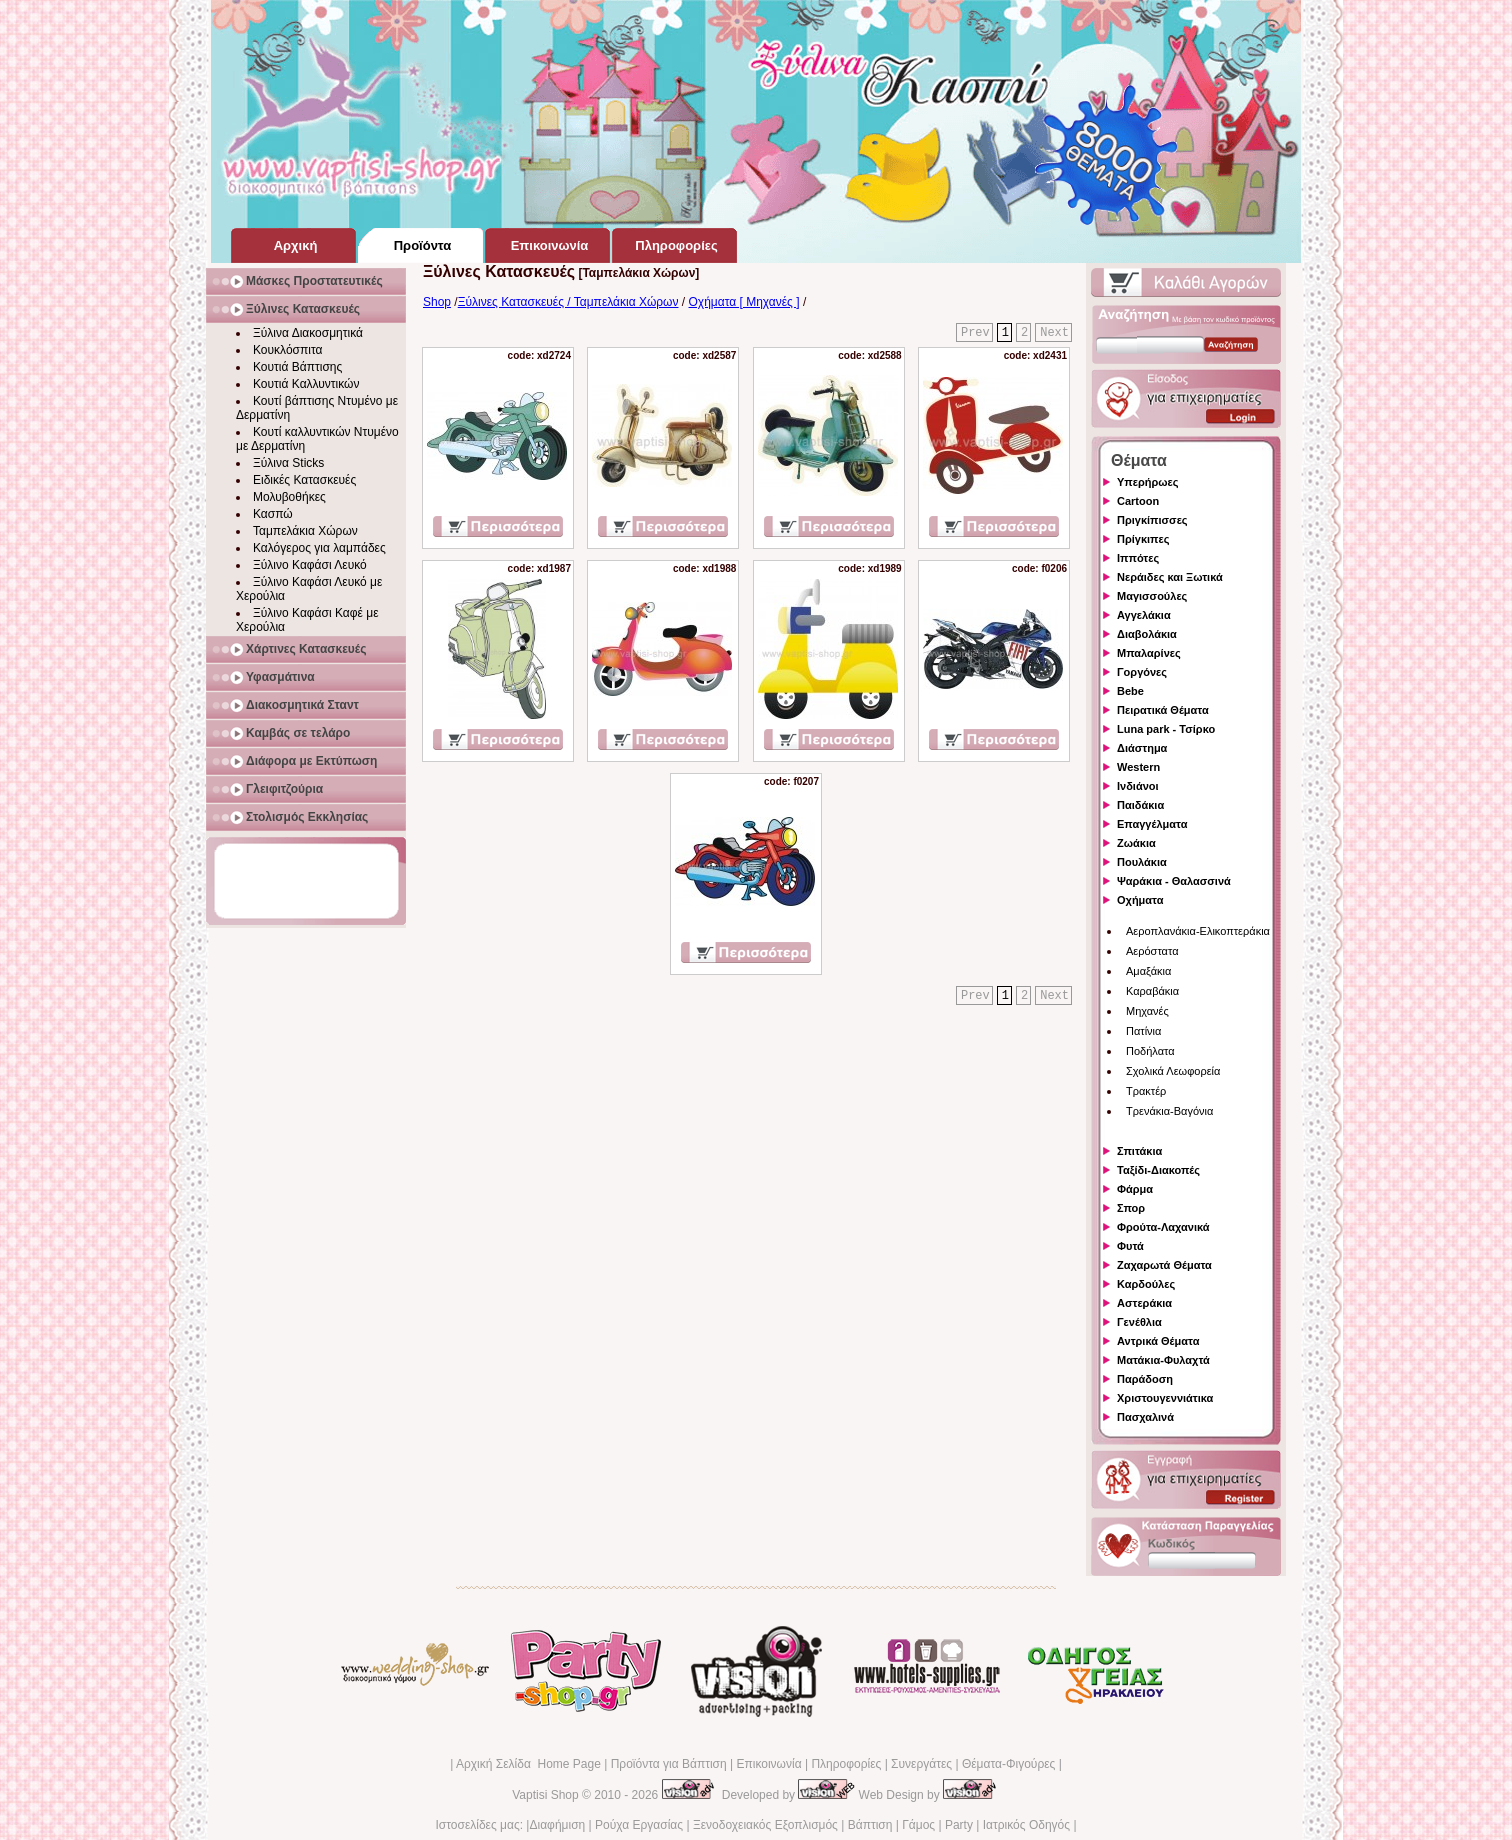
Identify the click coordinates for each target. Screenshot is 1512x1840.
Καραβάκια (1152, 991)
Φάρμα (1135, 1189)
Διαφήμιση (557, 1825)
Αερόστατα (1152, 951)
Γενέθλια (1139, 1322)
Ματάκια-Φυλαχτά (1163, 1360)
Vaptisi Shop (545, 1795)
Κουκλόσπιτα (287, 350)
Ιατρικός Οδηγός (1026, 1825)
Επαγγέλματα (1152, 824)
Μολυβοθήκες (289, 497)
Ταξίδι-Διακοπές (1158, 1170)
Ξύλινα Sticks (288, 463)
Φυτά (1130, 1246)
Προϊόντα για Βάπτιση (669, 1764)
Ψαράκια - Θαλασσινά (1174, 881)
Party (959, 1825)
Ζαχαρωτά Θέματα (1164, 1265)
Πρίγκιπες (1143, 539)
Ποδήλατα (1150, 1051)
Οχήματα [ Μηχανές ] (744, 302)
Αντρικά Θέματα (1158, 1341)
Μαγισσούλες (1152, 596)
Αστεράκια (1144, 1303)
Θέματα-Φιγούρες (1008, 1764)
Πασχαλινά (1145, 1417)
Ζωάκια (1136, 843)
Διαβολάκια (1147, 634)
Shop (437, 302)
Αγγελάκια (1144, 615)
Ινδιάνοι (1138, 786)
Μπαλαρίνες (1149, 653)
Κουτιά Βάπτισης (297, 367)
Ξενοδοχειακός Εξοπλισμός (765, 1825)
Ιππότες (1138, 558)
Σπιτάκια (1139, 1151)
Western (1138, 767)
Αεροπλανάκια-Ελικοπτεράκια (1198, 931)
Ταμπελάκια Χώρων (305, 531)
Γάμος (918, 1825)
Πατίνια (1143, 1031)
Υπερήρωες (1148, 482)
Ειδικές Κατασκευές (304, 480)
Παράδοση (1145, 1379)
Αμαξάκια (1148, 971)
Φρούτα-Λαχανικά (1163, 1227)
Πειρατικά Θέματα (1163, 710)
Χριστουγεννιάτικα (1165, 1398)
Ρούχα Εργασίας (639, 1825)
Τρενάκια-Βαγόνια (1169, 1111)
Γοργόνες (1142, 672)
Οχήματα (1140, 900)
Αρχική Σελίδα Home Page (528, 1764)
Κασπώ (273, 514)
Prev (975, 333)
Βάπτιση (870, 1825)
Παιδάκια (1140, 805)
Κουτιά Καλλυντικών (306, 384)
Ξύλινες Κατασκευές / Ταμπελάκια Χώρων (568, 302)
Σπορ (1131, 1208)
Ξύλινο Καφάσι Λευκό (310, 565)
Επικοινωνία (768, 1764)
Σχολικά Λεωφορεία (1173, 1071)
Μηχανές (1147, 1011)
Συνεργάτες (921, 1764)
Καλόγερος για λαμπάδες (319, 548)
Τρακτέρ (1146, 1091)
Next (1054, 333)
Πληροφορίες (846, 1764)
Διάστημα (1142, 748)
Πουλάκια (1142, 862)
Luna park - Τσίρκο (1166, 729)
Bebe (1130, 691)
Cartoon (1138, 501)
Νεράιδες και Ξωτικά (1170, 577)
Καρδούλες (1146, 1284)
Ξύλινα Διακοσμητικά (308, 333)
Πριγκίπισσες (1152, 520)
